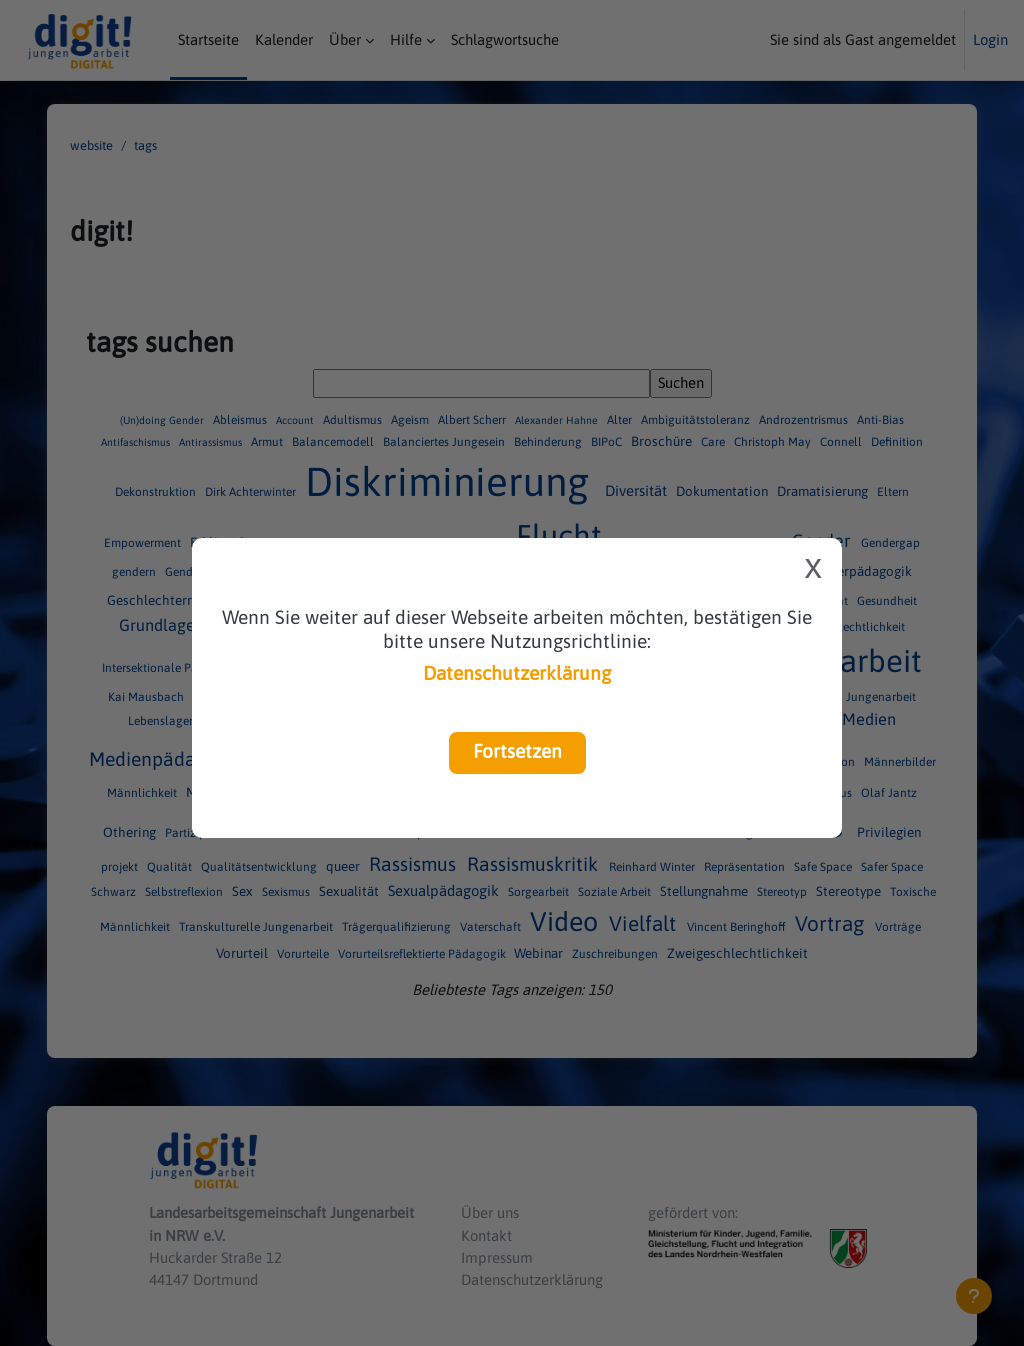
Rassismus (415, 865)
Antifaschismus (137, 442)
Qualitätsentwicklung (260, 868)
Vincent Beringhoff (738, 927)
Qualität (171, 868)
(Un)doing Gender (163, 420)
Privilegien (889, 833)
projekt (121, 868)
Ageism (411, 420)
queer (344, 867)
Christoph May (774, 442)
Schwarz (115, 892)
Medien (869, 719)
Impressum (497, 1257)
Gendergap (890, 543)
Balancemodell (334, 442)
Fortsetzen (517, 751)
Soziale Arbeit (616, 892)
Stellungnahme (705, 891)
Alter (621, 420)
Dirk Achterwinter (252, 492)
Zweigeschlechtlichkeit (737, 953)
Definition (897, 442)
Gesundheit (887, 601)
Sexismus (287, 892)
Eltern (893, 492)
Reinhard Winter (653, 868)
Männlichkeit (143, 793)
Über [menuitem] (345, 39)
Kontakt (486, 1235)
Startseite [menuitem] (208, 39)
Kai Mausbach (147, 697)
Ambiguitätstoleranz (697, 420)
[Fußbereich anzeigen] (974, 1296)
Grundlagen (163, 625)
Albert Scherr (473, 420)
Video (567, 921)
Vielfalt (645, 923)
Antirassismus (212, 442)
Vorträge (898, 927)
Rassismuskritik (535, 865)
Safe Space (824, 868)
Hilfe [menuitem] (406, 39)
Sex (244, 891)
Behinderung (549, 442)
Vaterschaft (492, 927)
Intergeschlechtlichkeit (844, 627)
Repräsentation (746, 868)
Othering (131, 833)
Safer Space (892, 868)
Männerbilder (901, 762)
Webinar (540, 953)
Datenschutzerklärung (517, 673)
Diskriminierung (452, 481)
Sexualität (350, 891)
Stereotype (850, 891)
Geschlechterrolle (162, 600)
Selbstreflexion (185, 892)
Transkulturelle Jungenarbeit (257, 927)
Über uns (490, 1212)
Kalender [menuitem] (284, 39)
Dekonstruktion (157, 492)
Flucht (563, 536)
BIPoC (608, 442)
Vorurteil (243, 953)
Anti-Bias (880, 420)
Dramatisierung (824, 491)
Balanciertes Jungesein (445, 442)
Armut (268, 442)
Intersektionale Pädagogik (173, 668)
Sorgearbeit (540, 892)
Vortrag (832, 923)
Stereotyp (783, 892)
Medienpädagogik (170, 759)
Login (990, 39)
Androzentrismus (805, 420)
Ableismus (241, 420)
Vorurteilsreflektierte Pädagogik (423, 954)
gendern (135, 572)
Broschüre (663, 441)
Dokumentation (723, 491)
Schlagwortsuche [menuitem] (505, 39)
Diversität (638, 490)
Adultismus (354, 420)
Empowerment (144, 543)
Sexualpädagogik (445, 890)
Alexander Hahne (558, 420)
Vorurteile (304, 954)
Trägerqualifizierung (398, 927)
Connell (842, 442)
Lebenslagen (163, 721)
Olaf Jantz (889, 793)
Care (714, 442)
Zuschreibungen (616, 954)
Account (296, 420)
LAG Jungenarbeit (869, 697)
